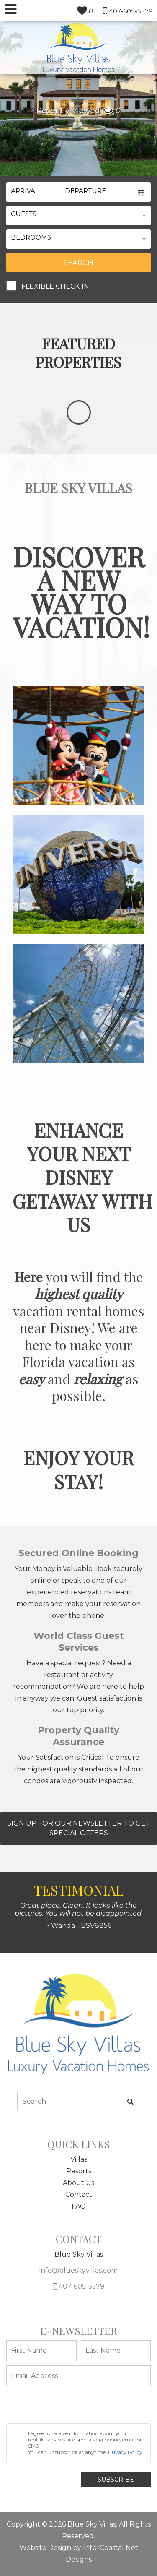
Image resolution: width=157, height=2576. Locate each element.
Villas (78, 2159)
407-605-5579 (78, 2287)
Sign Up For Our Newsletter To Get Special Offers (78, 1828)
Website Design (45, 2548)
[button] (78, 215)
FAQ (79, 2206)
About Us (78, 2183)
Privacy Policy (125, 2452)
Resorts (78, 2171)
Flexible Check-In (55, 286)
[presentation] (70, 2407)
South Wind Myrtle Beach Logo (78, 48)
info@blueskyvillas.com (78, 2270)
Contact (78, 2194)
